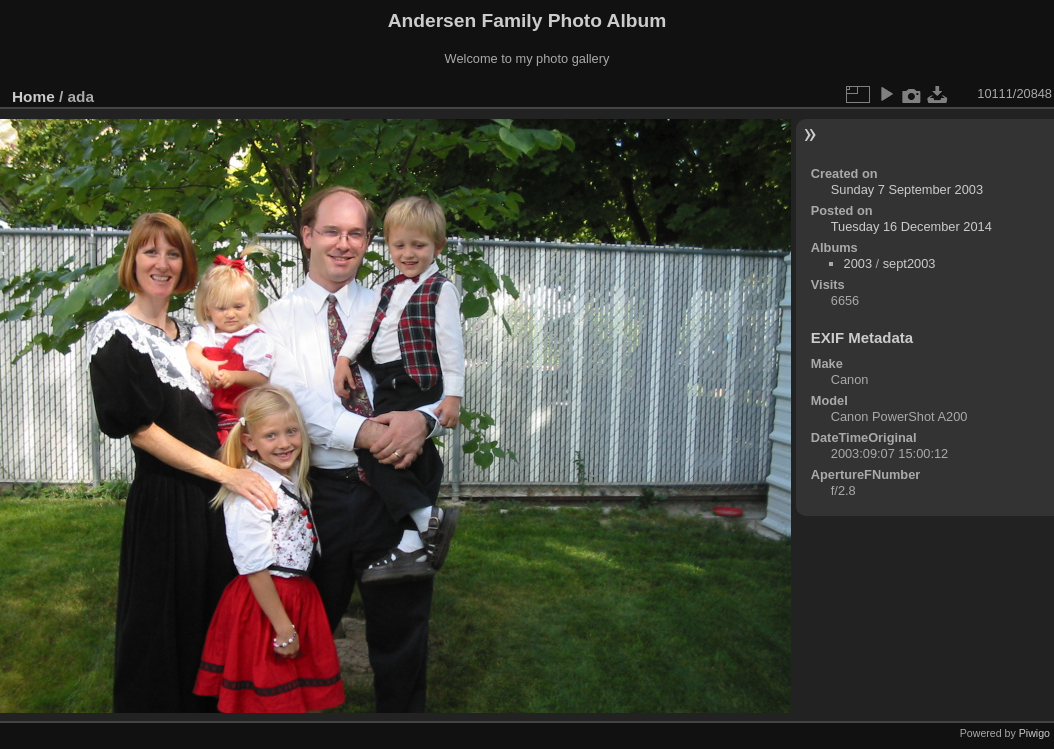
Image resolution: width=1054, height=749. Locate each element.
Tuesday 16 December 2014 (911, 226)
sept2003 (909, 263)
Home (33, 96)
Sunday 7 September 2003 (907, 189)
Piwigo (1034, 733)
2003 (858, 263)
